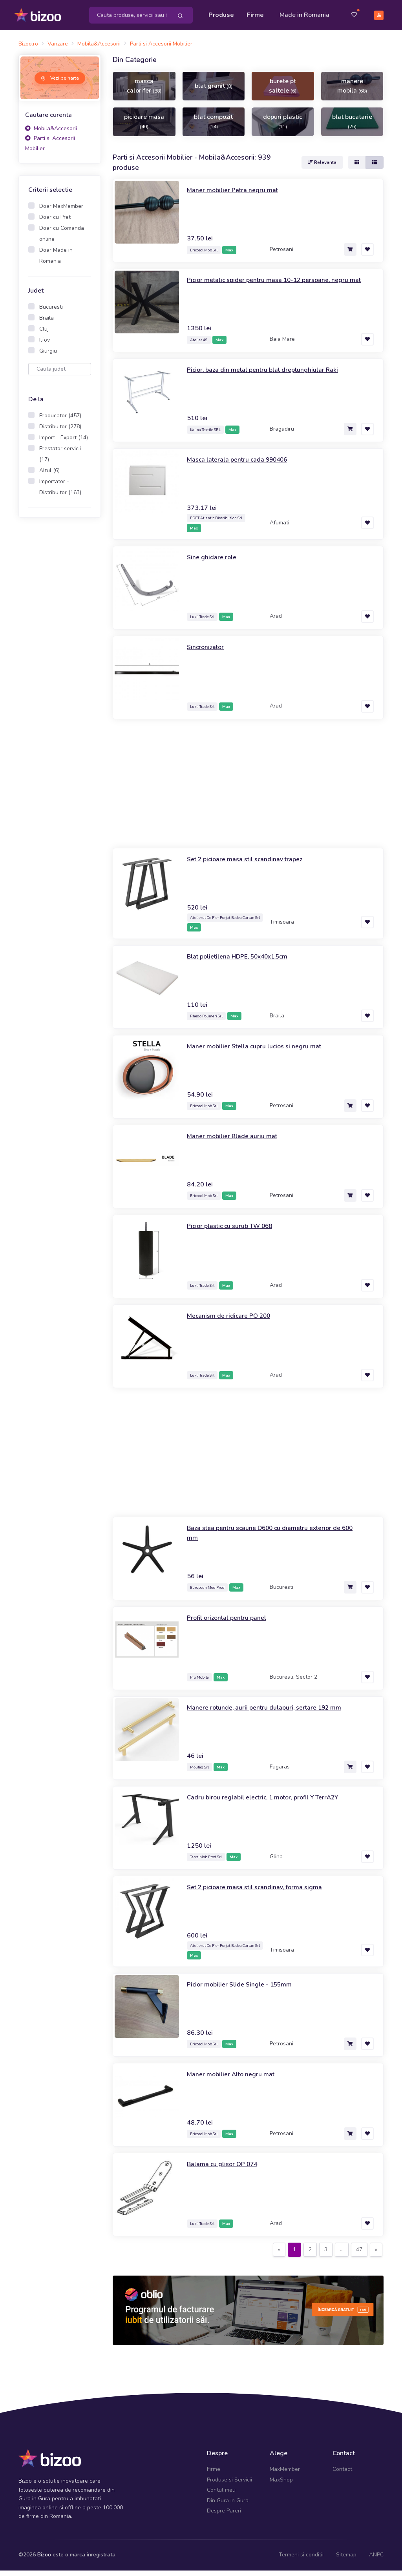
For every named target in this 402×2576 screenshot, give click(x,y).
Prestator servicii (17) (60, 459)
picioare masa (144, 126)
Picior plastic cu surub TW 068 (235, 1231)
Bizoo (44, 2560)
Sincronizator (207, 652)
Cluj (44, 334)
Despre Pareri (224, 2516)
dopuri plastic (282, 126)
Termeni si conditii (301, 2560)
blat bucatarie (352, 126)
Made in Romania (294, 17)
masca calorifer (144, 91)
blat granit (213, 91)
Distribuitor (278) (60, 432)
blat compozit (213, 126)
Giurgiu (48, 356)
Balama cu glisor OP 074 (227, 2169)
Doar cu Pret (55, 222)
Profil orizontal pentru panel (232, 1623)
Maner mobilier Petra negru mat (237, 195)
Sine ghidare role (214, 562)
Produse (223, 12)
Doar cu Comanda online (61, 239)
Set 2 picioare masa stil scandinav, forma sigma (262, 1892)
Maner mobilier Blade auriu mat (237, 1141)
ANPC (376, 2560)
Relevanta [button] (322, 168)
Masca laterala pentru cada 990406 (244, 465)
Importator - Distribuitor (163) (60, 492)
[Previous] (279, 2255)
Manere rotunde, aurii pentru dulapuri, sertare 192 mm (273, 1712)
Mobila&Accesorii (51, 134)
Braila (46, 323)
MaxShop (281, 2485)
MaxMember (285, 2475)
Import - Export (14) (63, 443)
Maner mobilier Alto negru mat (235, 2079)
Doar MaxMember (61, 211)
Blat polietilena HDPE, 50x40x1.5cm (245, 961)
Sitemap (346, 2560)
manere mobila (352, 91)
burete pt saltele (282, 91)
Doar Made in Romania (56, 261)
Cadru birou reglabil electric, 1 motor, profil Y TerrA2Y (272, 1802)
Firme (257, 12)
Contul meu (221, 2495)
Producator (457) (60, 421)
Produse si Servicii (229, 2485)
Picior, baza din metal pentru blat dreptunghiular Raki (271, 375)
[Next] (376, 2255)
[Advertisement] (59, 652)
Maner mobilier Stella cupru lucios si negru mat (261, 1051)
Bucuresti (51, 312)
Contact (342, 2475)
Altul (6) (49, 476)
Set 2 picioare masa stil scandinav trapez (252, 864)
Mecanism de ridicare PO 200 (233, 1321)
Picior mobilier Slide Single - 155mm (245, 1989)
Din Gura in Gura (228, 2506)
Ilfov (44, 345)
